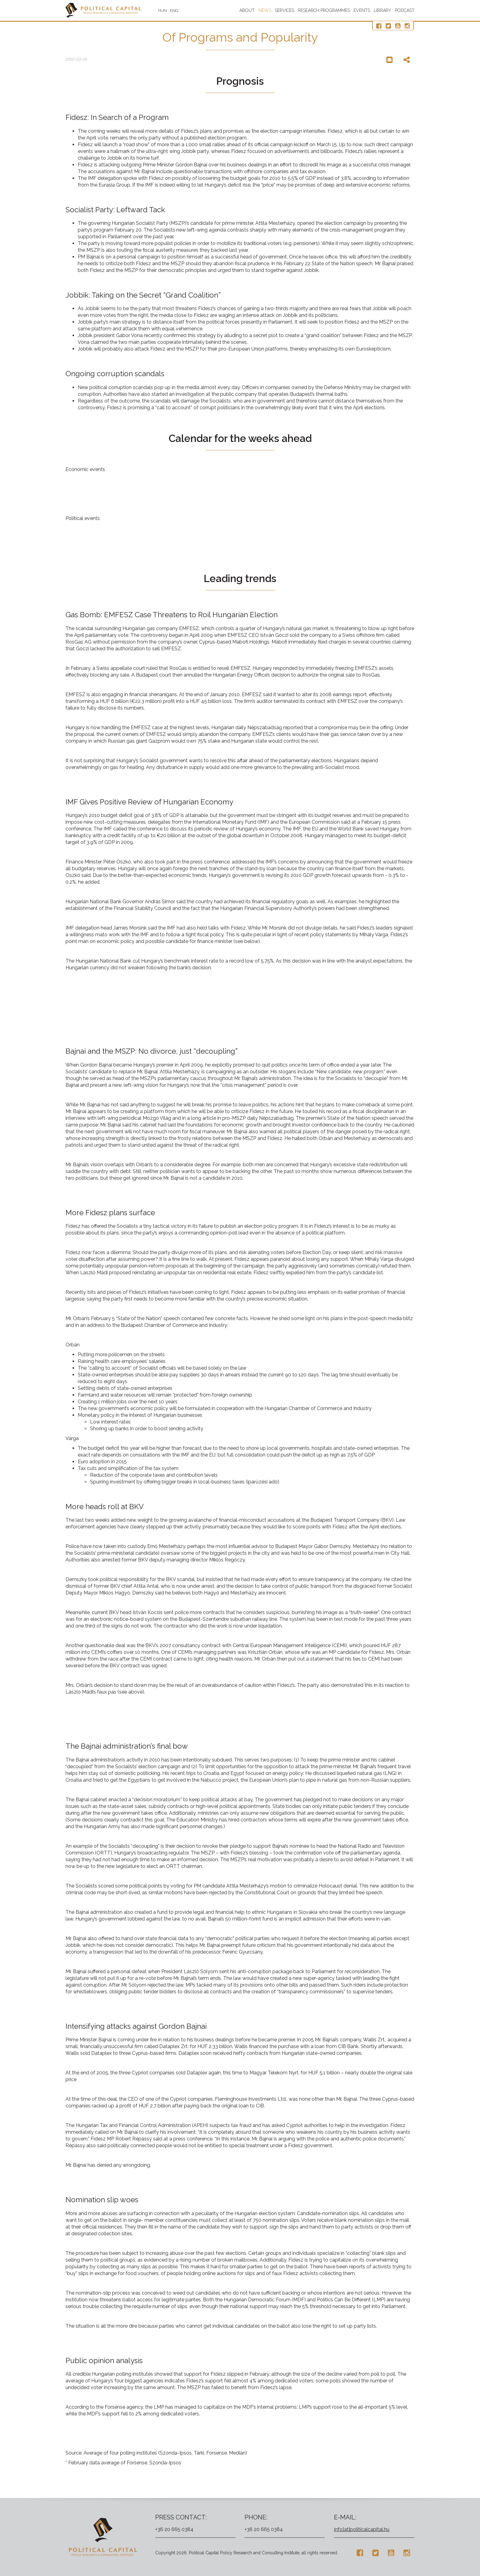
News (264, 10)
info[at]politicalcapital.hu (361, 2529)
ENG (175, 10)
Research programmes (324, 10)
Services (284, 10)
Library (382, 10)
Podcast (404, 10)
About (247, 10)
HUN (163, 10)
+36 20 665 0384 (174, 2529)
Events (362, 10)
